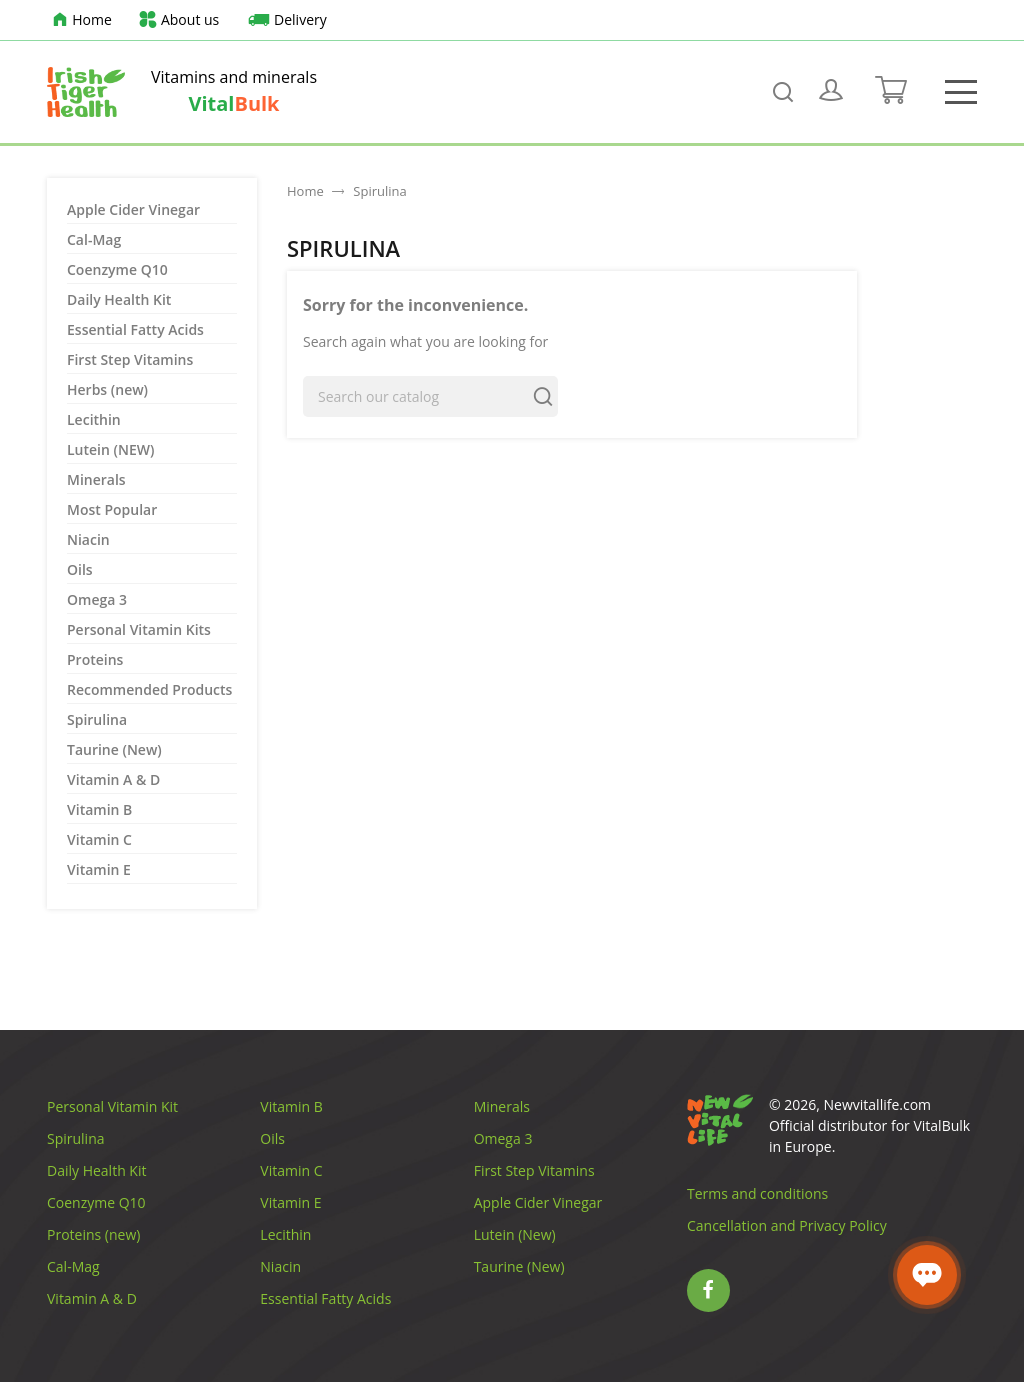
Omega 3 (97, 599)
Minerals (96, 479)
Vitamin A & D (113, 779)
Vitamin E (99, 869)
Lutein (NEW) (110, 449)
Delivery (284, 20)
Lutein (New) (515, 1234)
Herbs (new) (107, 389)
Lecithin (94, 419)
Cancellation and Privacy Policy (787, 1225)
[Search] (430, 396)
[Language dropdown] (938, 20)
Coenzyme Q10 (117, 269)
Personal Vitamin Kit (112, 1106)
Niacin (88, 539)
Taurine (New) (114, 749)
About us (178, 20)
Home (79, 20)
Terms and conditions (757, 1193)
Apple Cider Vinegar (133, 209)
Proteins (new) (93, 1234)
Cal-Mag (94, 239)
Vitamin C (99, 839)
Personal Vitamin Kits (139, 629)
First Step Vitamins (130, 359)
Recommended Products (149, 689)
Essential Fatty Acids (135, 329)
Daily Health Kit (119, 299)
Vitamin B (99, 809)
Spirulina (97, 719)
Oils (80, 569)
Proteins (95, 659)
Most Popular (112, 509)
